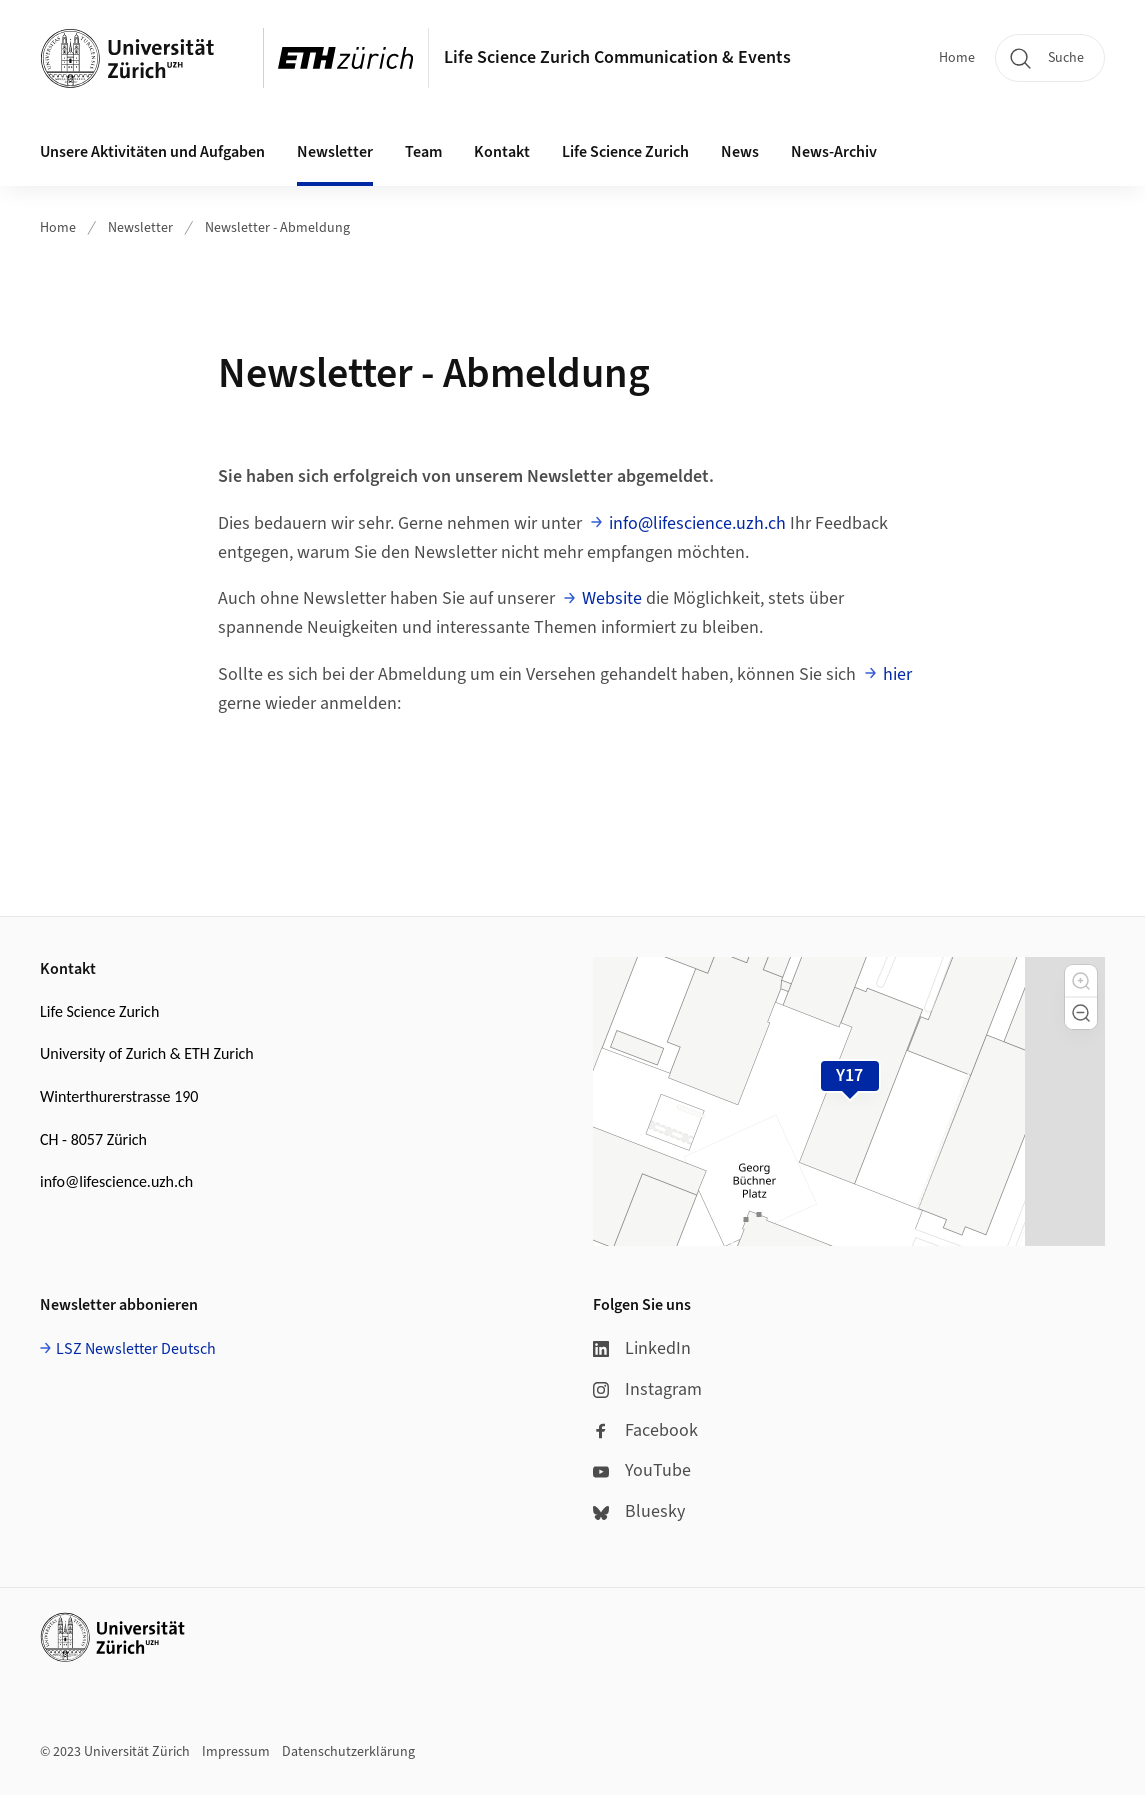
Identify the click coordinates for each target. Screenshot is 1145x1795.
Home (957, 58)
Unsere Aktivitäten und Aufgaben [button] (152, 152)
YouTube (642, 1470)
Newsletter (140, 228)
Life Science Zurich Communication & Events (617, 57)
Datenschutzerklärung (348, 1752)
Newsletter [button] (335, 152)
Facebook (645, 1430)
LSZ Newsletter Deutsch (136, 1349)
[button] (1081, 981)
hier (897, 674)
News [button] (740, 152)
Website (612, 598)
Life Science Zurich (625, 152)
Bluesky (639, 1511)
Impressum (236, 1752)
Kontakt (502, 152)
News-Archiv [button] (834, 152)
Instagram (647, 1389)
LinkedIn (642, 1348)
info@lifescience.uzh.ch (697, 523)
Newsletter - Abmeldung (277, 228)
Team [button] (423, 152)
